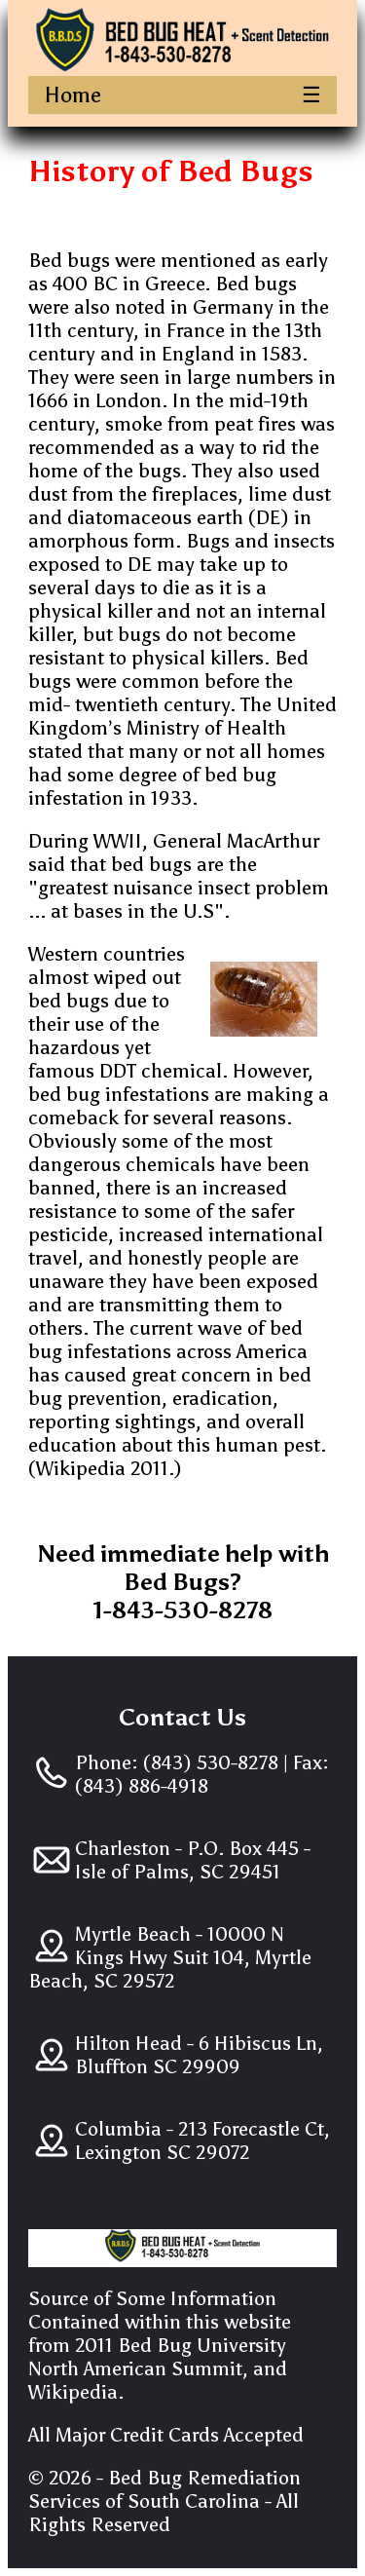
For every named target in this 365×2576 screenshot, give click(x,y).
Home (72, 95)
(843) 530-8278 (208, 1762)
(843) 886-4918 (141, 1786)
